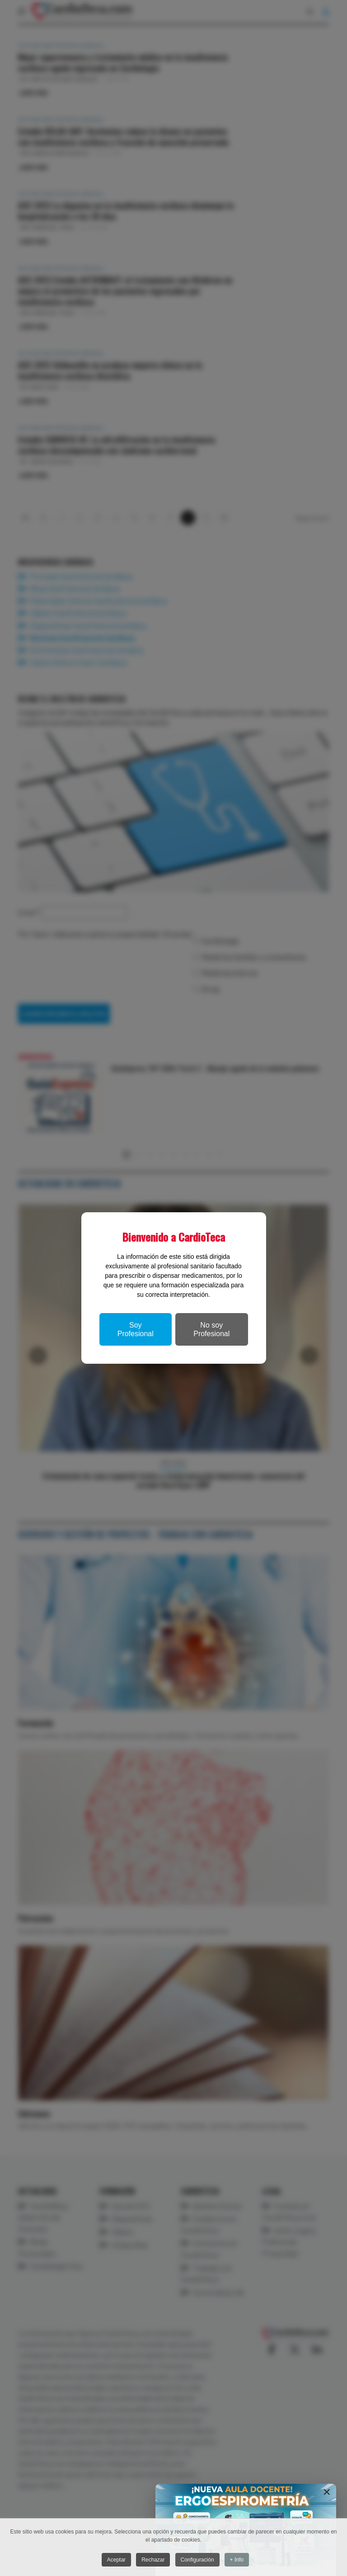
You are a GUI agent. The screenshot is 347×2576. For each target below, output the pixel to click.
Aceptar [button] (115, 2560)
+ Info (238, 2560)
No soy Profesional (211, 1329)
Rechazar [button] (152, 2560)
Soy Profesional (135, 1329)
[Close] (326, 2492)
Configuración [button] (198, 2560)
